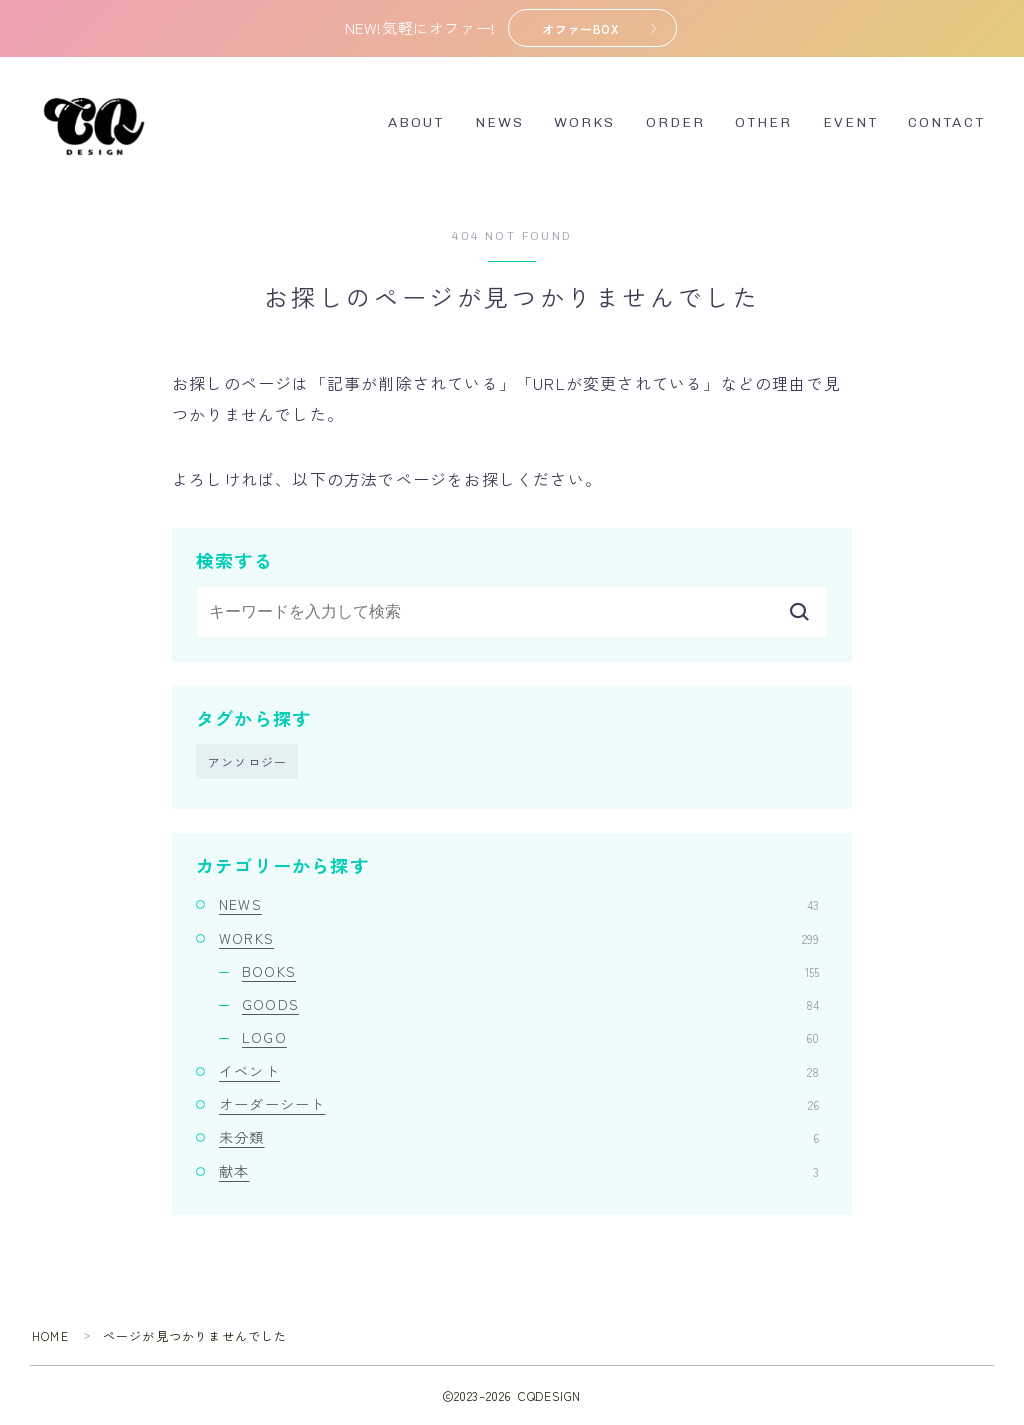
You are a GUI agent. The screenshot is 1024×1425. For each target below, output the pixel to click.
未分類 (519, 1138)
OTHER (764, 123)
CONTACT (946, 123)
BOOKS (530, 971)
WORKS (585, 123)
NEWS (499, 123)
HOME (50, 1335)
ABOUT (416, 123)
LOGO (530, 1038)
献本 (519, 1171)
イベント (519, 1071)
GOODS (530, 1005)
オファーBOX (580, 28)
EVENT (851, 123)
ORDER (676, 123)
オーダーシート (519, 1104)
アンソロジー (247, 761)
